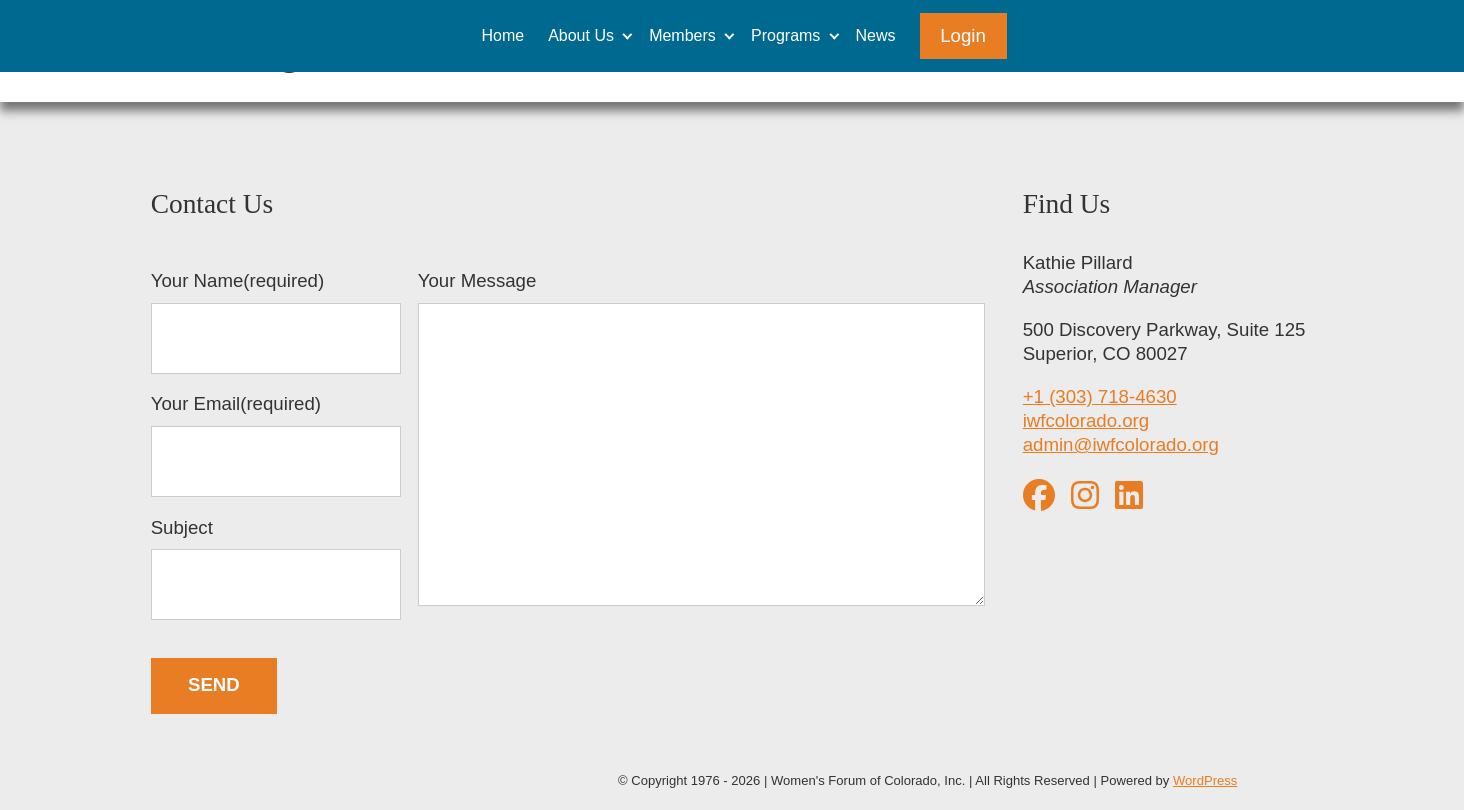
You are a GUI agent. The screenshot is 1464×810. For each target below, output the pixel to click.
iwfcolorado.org (1086, 420)
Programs (785, 35)
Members (682, 35)
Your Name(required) (276, 322)
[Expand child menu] (627, 35)
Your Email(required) (276, 445)
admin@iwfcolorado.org (1121, 444)
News (876, 35)
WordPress (1205, 780)
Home (502, 35)
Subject (276, 569)
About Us (581, 35)
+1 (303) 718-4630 (1100, 396)
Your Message (702, 441)
